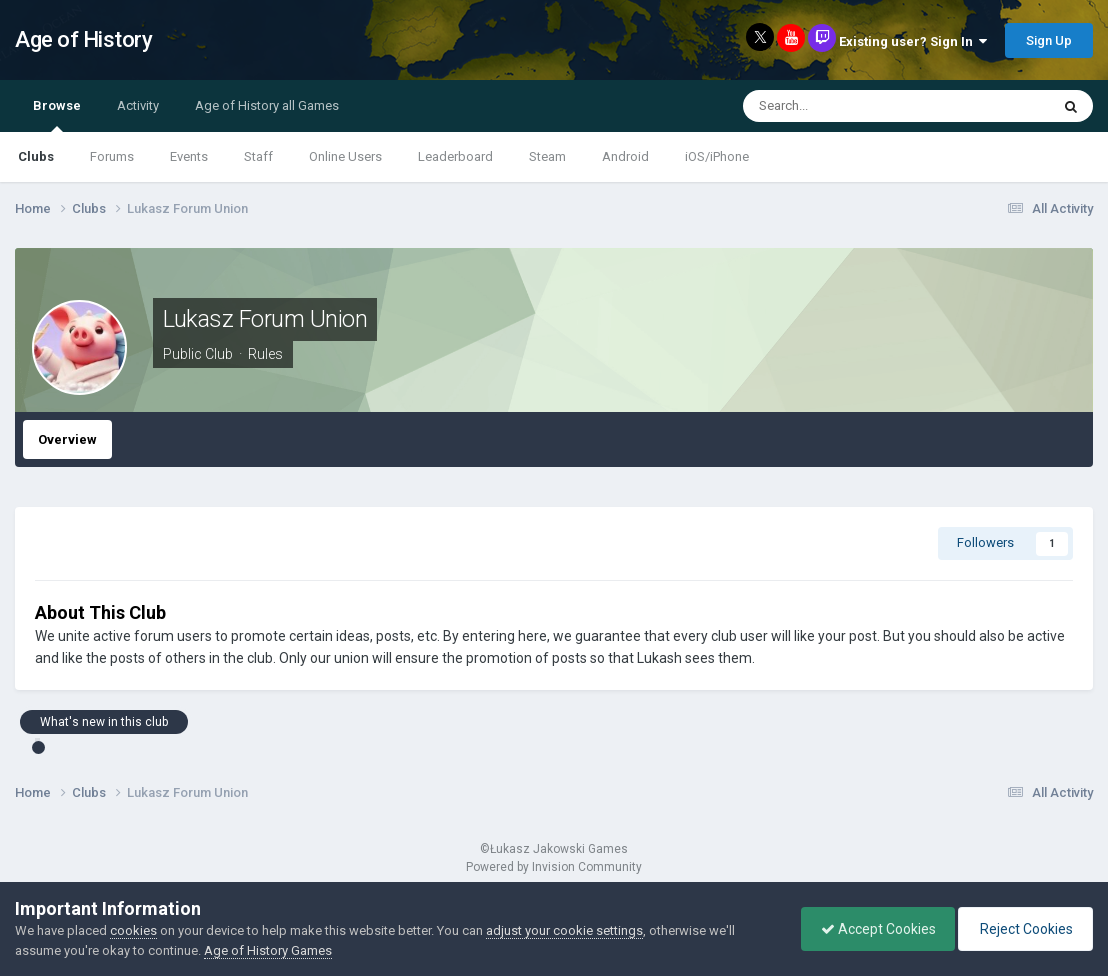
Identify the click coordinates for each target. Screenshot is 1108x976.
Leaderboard (455, 156)
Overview (67, 439)
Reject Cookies (1024, 929)
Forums (112, 156)
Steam (547, 156)
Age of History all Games (267, 105)
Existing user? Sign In (913, 41)
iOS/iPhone (717, 156)
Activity (138, 105)
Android (625, 156)
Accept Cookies (873, 929)
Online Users (345, 156)
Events (189, 156)
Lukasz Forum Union (265, 319)
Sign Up (1049, 40)
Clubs (36, 156)
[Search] (851, 106)
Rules (265, 354)
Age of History (83, 39)
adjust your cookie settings (564, 930)
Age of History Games (268, 950)
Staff (258, 156)
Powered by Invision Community (554, 867)
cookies (133, 930)
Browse (57, 115)
